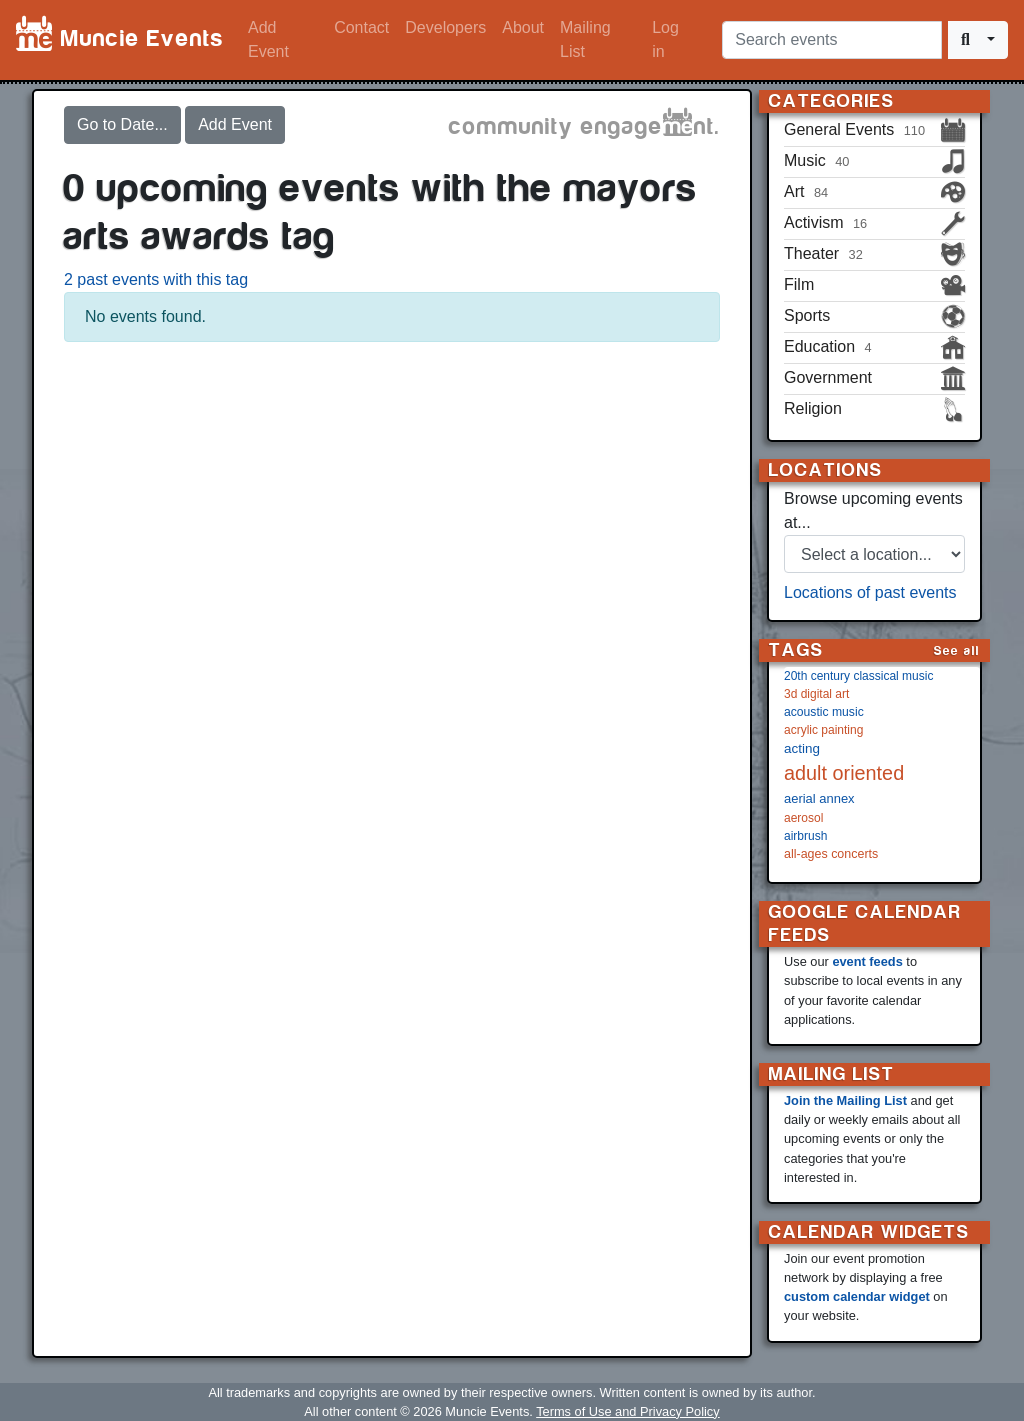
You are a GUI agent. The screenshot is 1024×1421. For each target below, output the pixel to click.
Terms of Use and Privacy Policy (627, 1411)
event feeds (867, 961)
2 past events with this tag (156, 279)
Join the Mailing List (845, 1100)
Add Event (268, 39)
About (523, 27)
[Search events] (832, 40)
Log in (665, 39)
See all (957, 650)
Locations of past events (870, 592)
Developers (445, 27)
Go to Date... (122, 124)
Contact (361, 27)
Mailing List (585, 39)
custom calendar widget (857, 1296)
